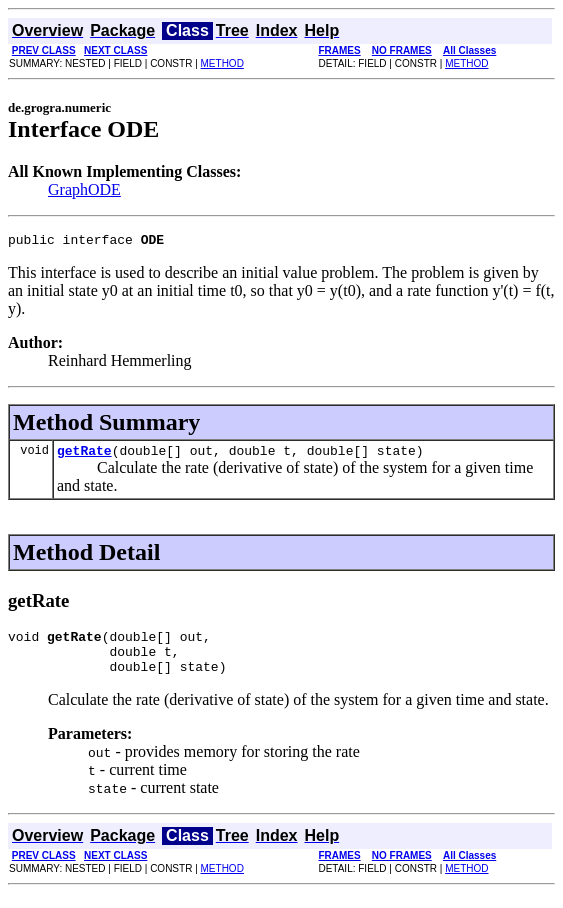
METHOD (222, 63)
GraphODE (84, 189)
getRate (84, 456)
